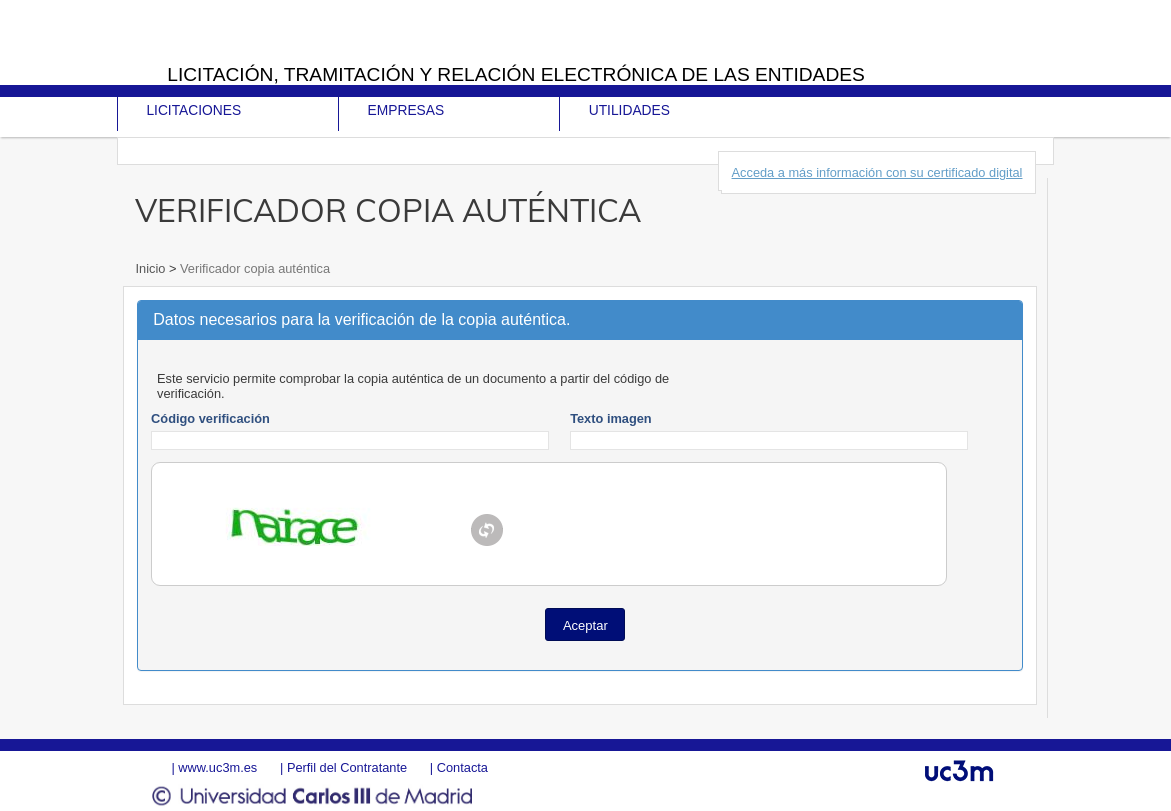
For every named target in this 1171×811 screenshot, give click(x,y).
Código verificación (210, 418)
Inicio (151, 268)
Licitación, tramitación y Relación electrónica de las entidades (516, 74)
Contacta (462, 767)
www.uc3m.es (217, 767)
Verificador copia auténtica (253, 268)
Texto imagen (611, 418)
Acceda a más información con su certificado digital (877, 172)
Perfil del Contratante (347, 767)
